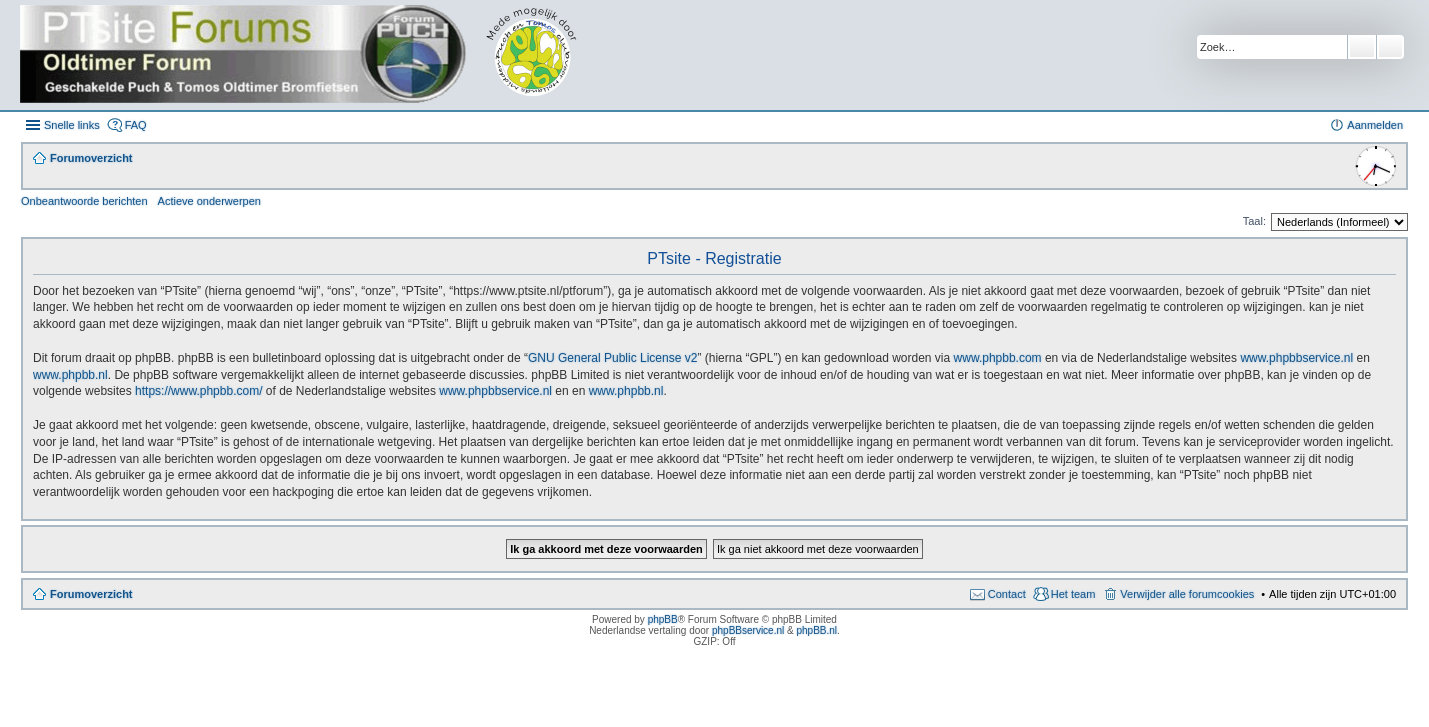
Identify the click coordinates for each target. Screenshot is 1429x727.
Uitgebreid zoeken (1390, 47)
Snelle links (72, 125)
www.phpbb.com (998, 358)
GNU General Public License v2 (612, 358)
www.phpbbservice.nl (1296, 358)
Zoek (1362, 47)
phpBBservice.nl (748, 630)
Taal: (1254, 221)
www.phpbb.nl (70, 375)
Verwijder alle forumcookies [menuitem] (1187, 594)
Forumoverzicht (91, 594)
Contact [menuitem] (1007, 594)
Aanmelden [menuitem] (1375, 125)
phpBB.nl (816, 630)
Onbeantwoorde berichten (84, 201)
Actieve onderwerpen (209, 201)
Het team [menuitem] (1073, 594)
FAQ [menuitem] (136, 125)
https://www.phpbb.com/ (198, 391)
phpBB (663, 619)
